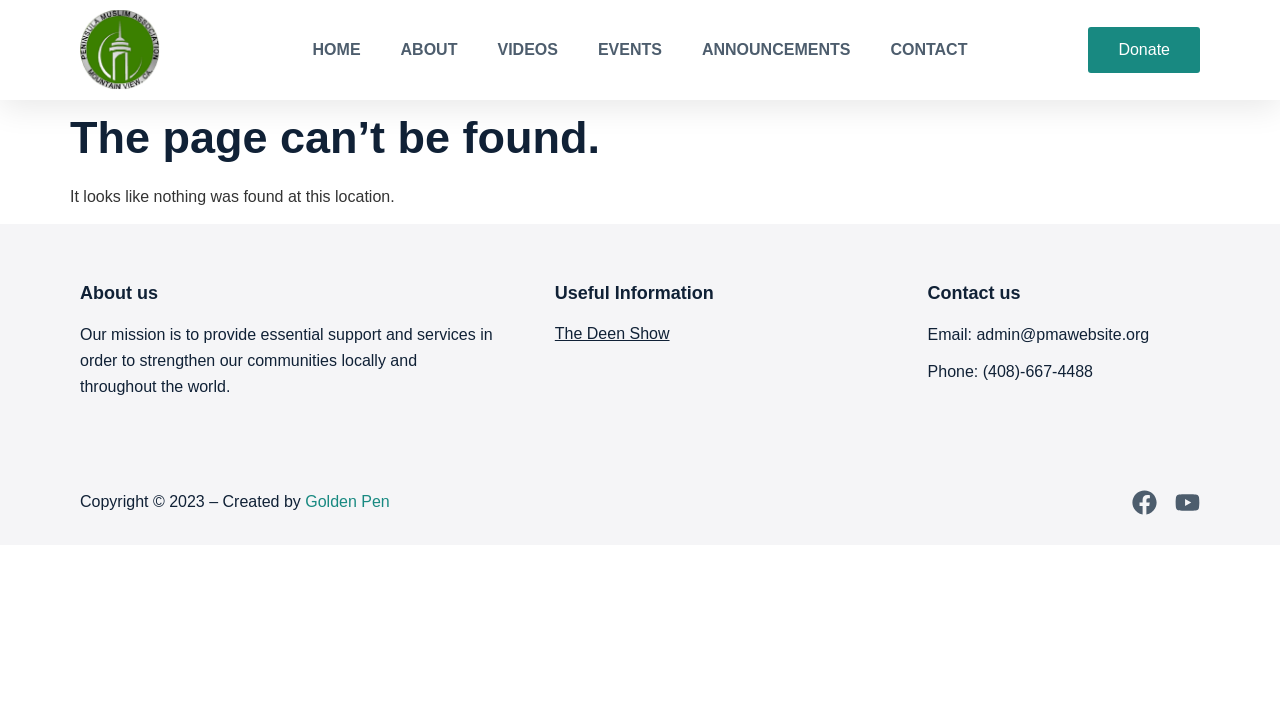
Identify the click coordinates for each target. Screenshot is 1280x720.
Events (630, 49)
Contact (928, 49)
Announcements (776, 49)
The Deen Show (612, 333)
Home (337, 49)
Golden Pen (347, 501)
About (429, 49)
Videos (527, 49)
